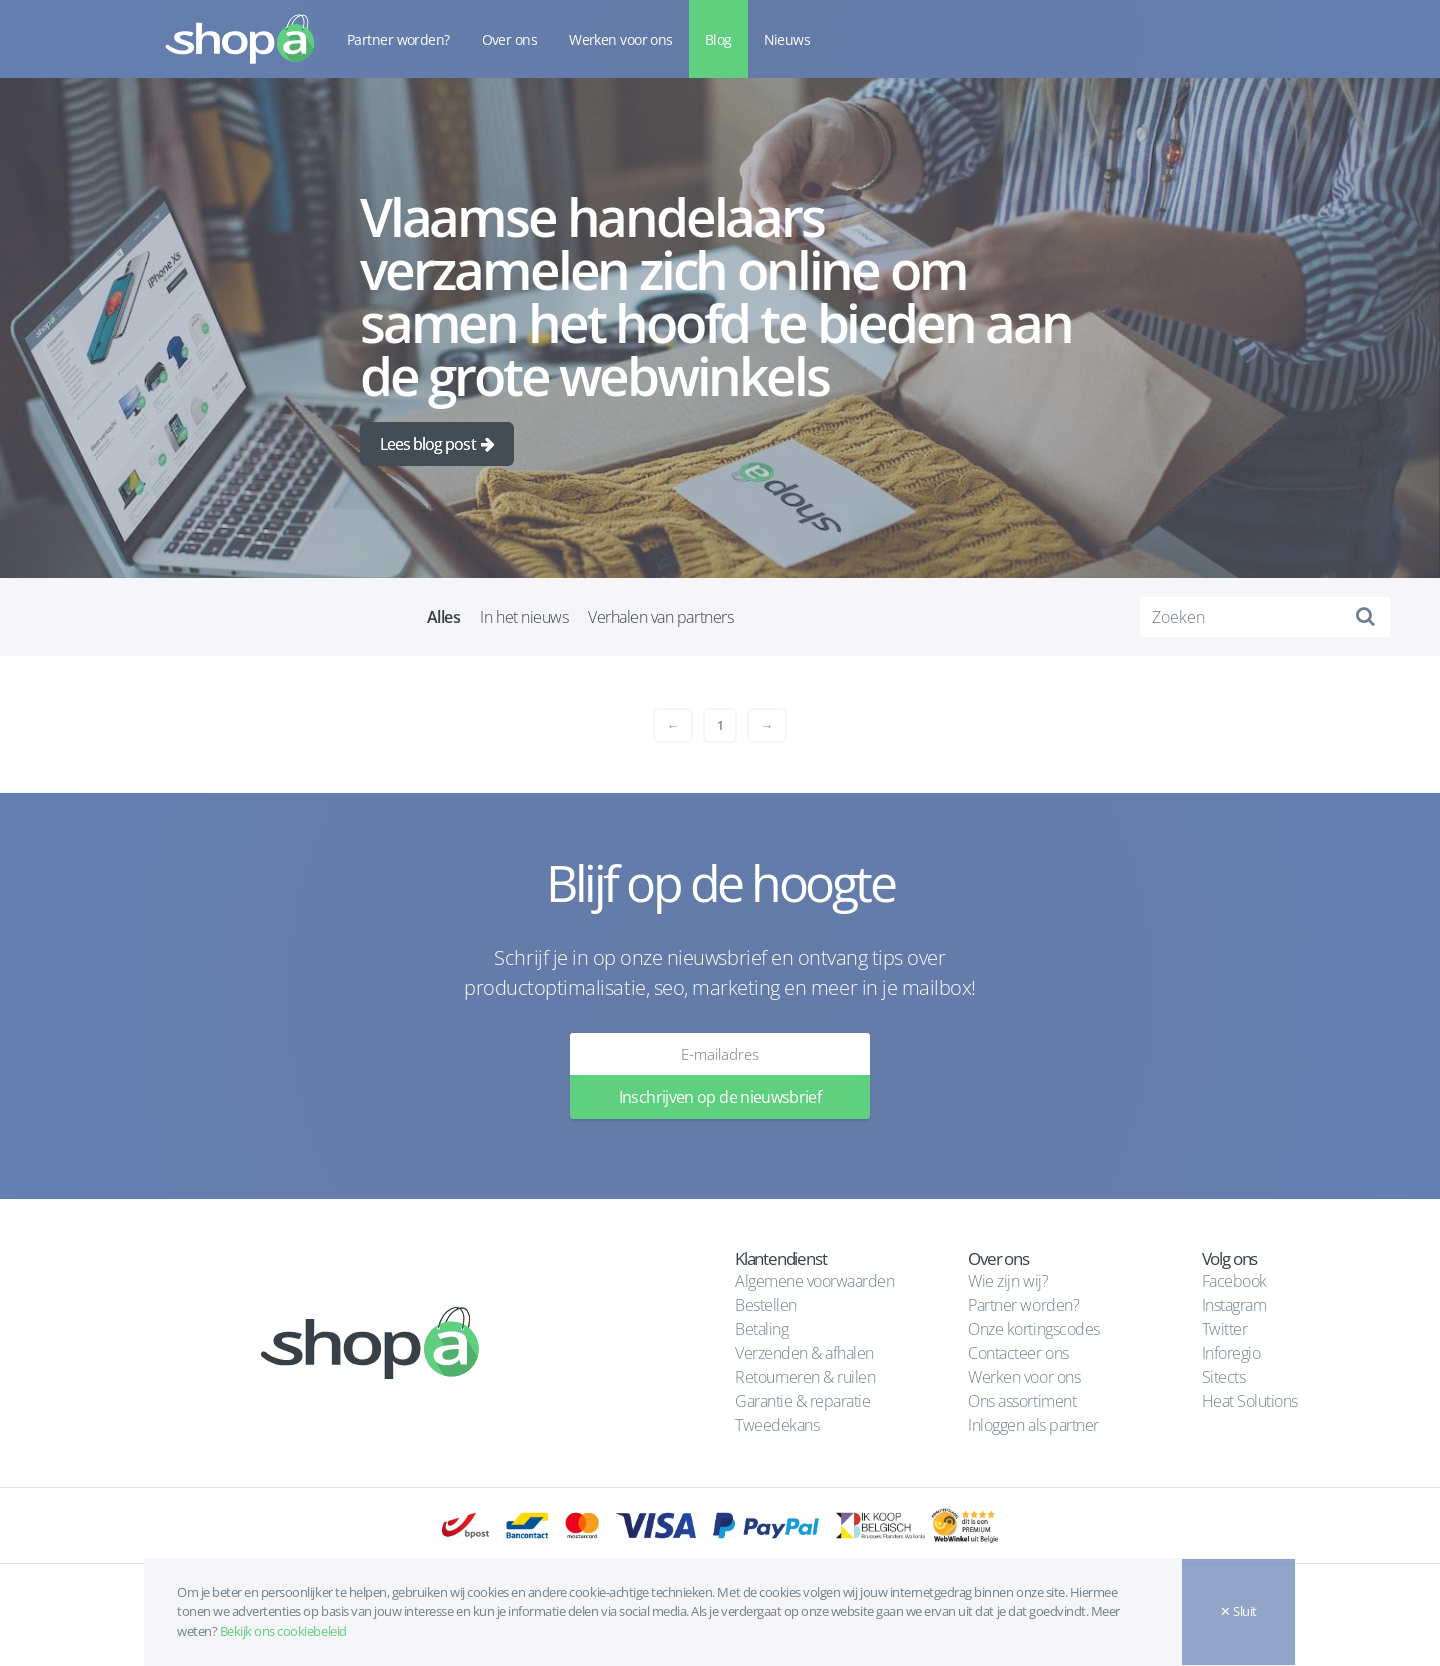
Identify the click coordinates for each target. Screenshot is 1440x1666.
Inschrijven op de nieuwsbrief (720, 1097)
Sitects (1225, 1377)
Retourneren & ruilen (805, 1377)
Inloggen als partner (1033, 1425)
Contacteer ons (1018, 1353)
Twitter (1225, 1329)
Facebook (1234, 1281)
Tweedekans (777, 1425)
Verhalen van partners (660, 617)
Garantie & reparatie (802, 1401)
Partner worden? (398, 39)
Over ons (510, 39)
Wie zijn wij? (1008, 1281)
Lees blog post (428, 444)
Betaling (761, 1329)
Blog (718, 39)
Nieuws (787, 39)
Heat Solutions (1252, 1401)
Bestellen (766, 1305)
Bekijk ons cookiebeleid (283, 1631)
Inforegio (1233, 1353)
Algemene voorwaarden (814, 1281)
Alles (444, 617)
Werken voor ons (621, 39)
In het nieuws (524, 617)
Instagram (1234, 1305)
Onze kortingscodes (1033, 1329)
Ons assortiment (1022, 1401)
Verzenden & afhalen (804, 1353)
